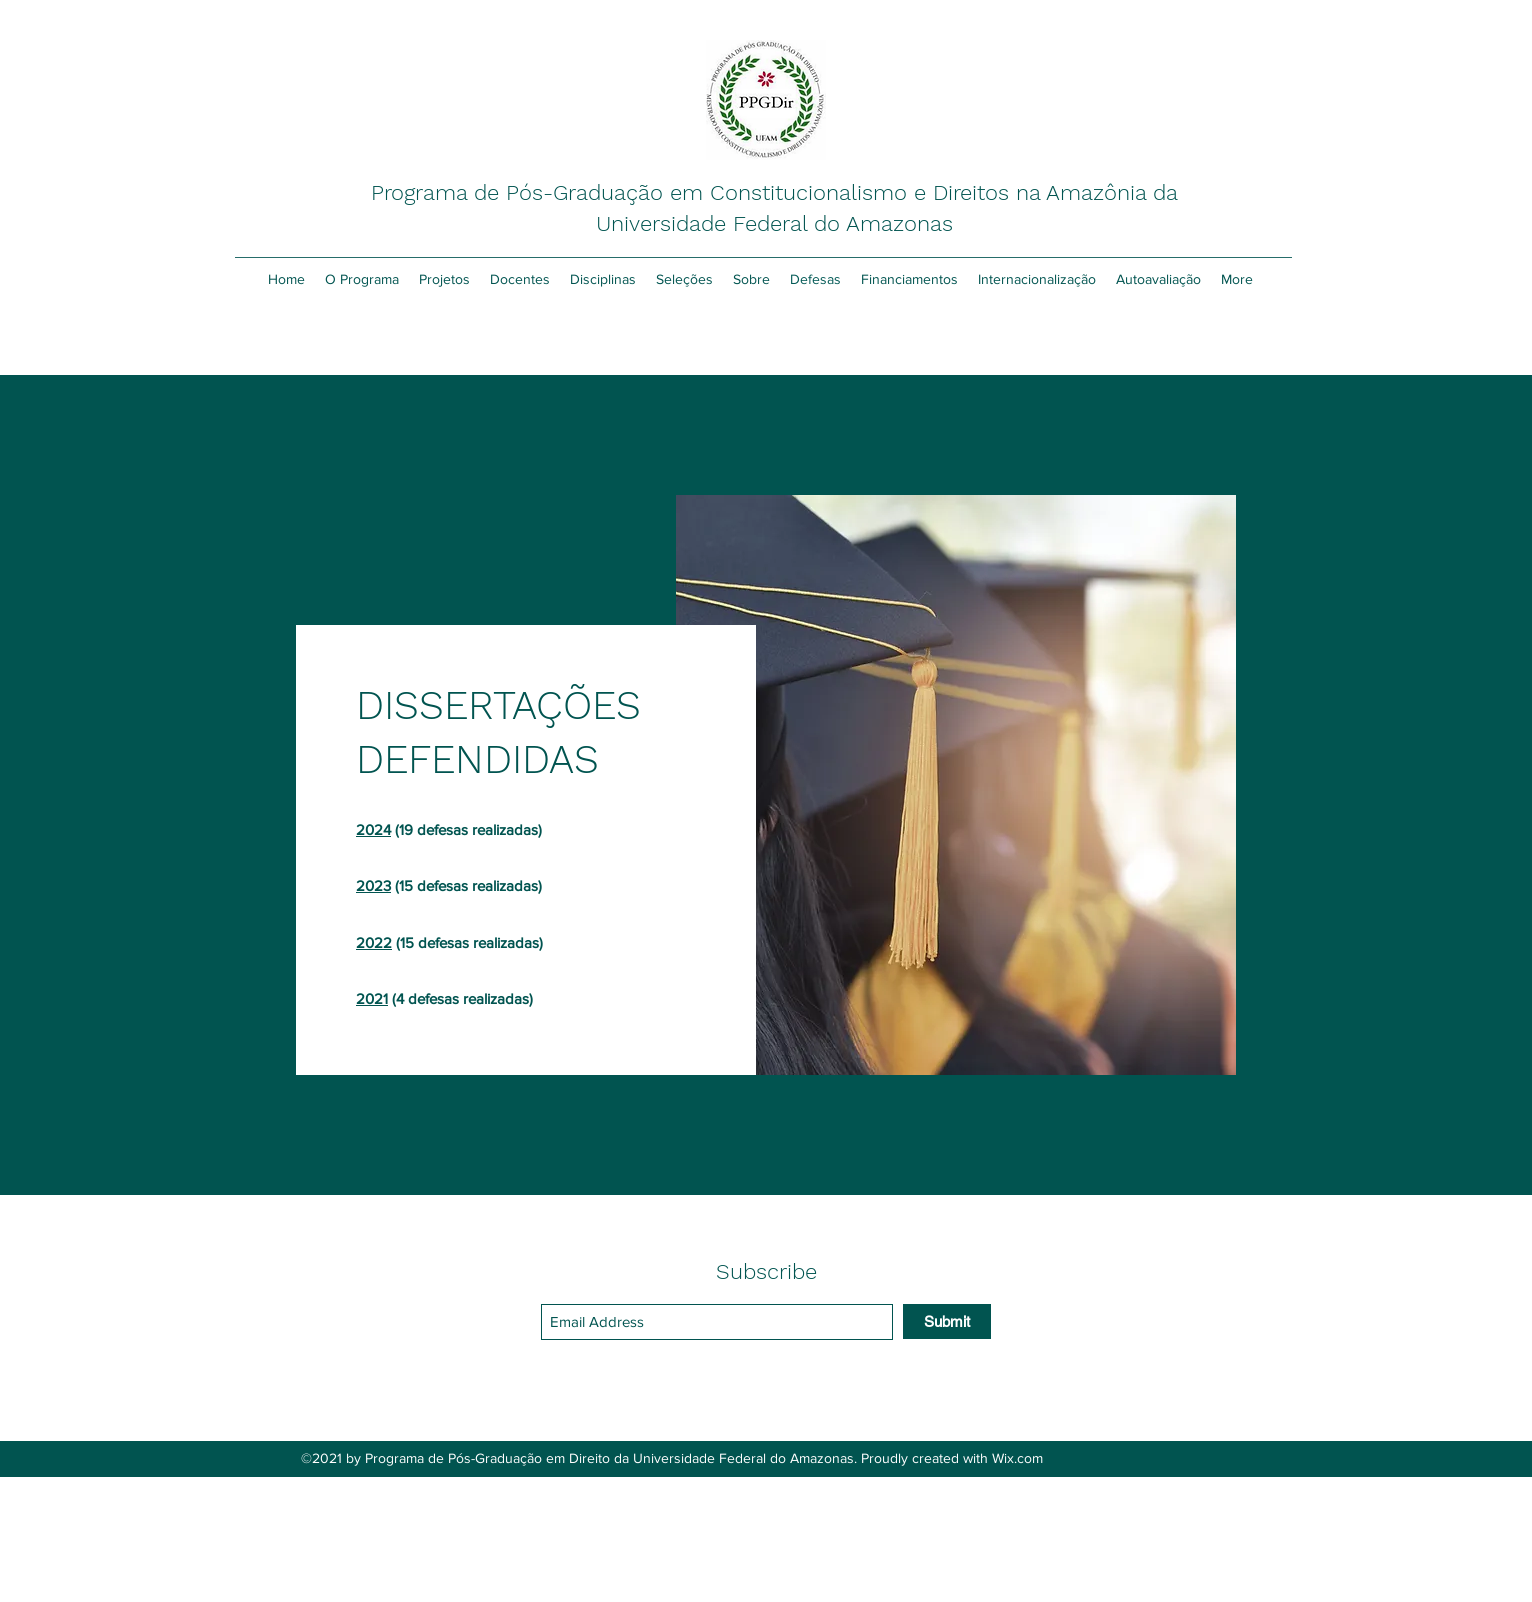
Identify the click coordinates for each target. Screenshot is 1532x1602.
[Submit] (947, 1321)
